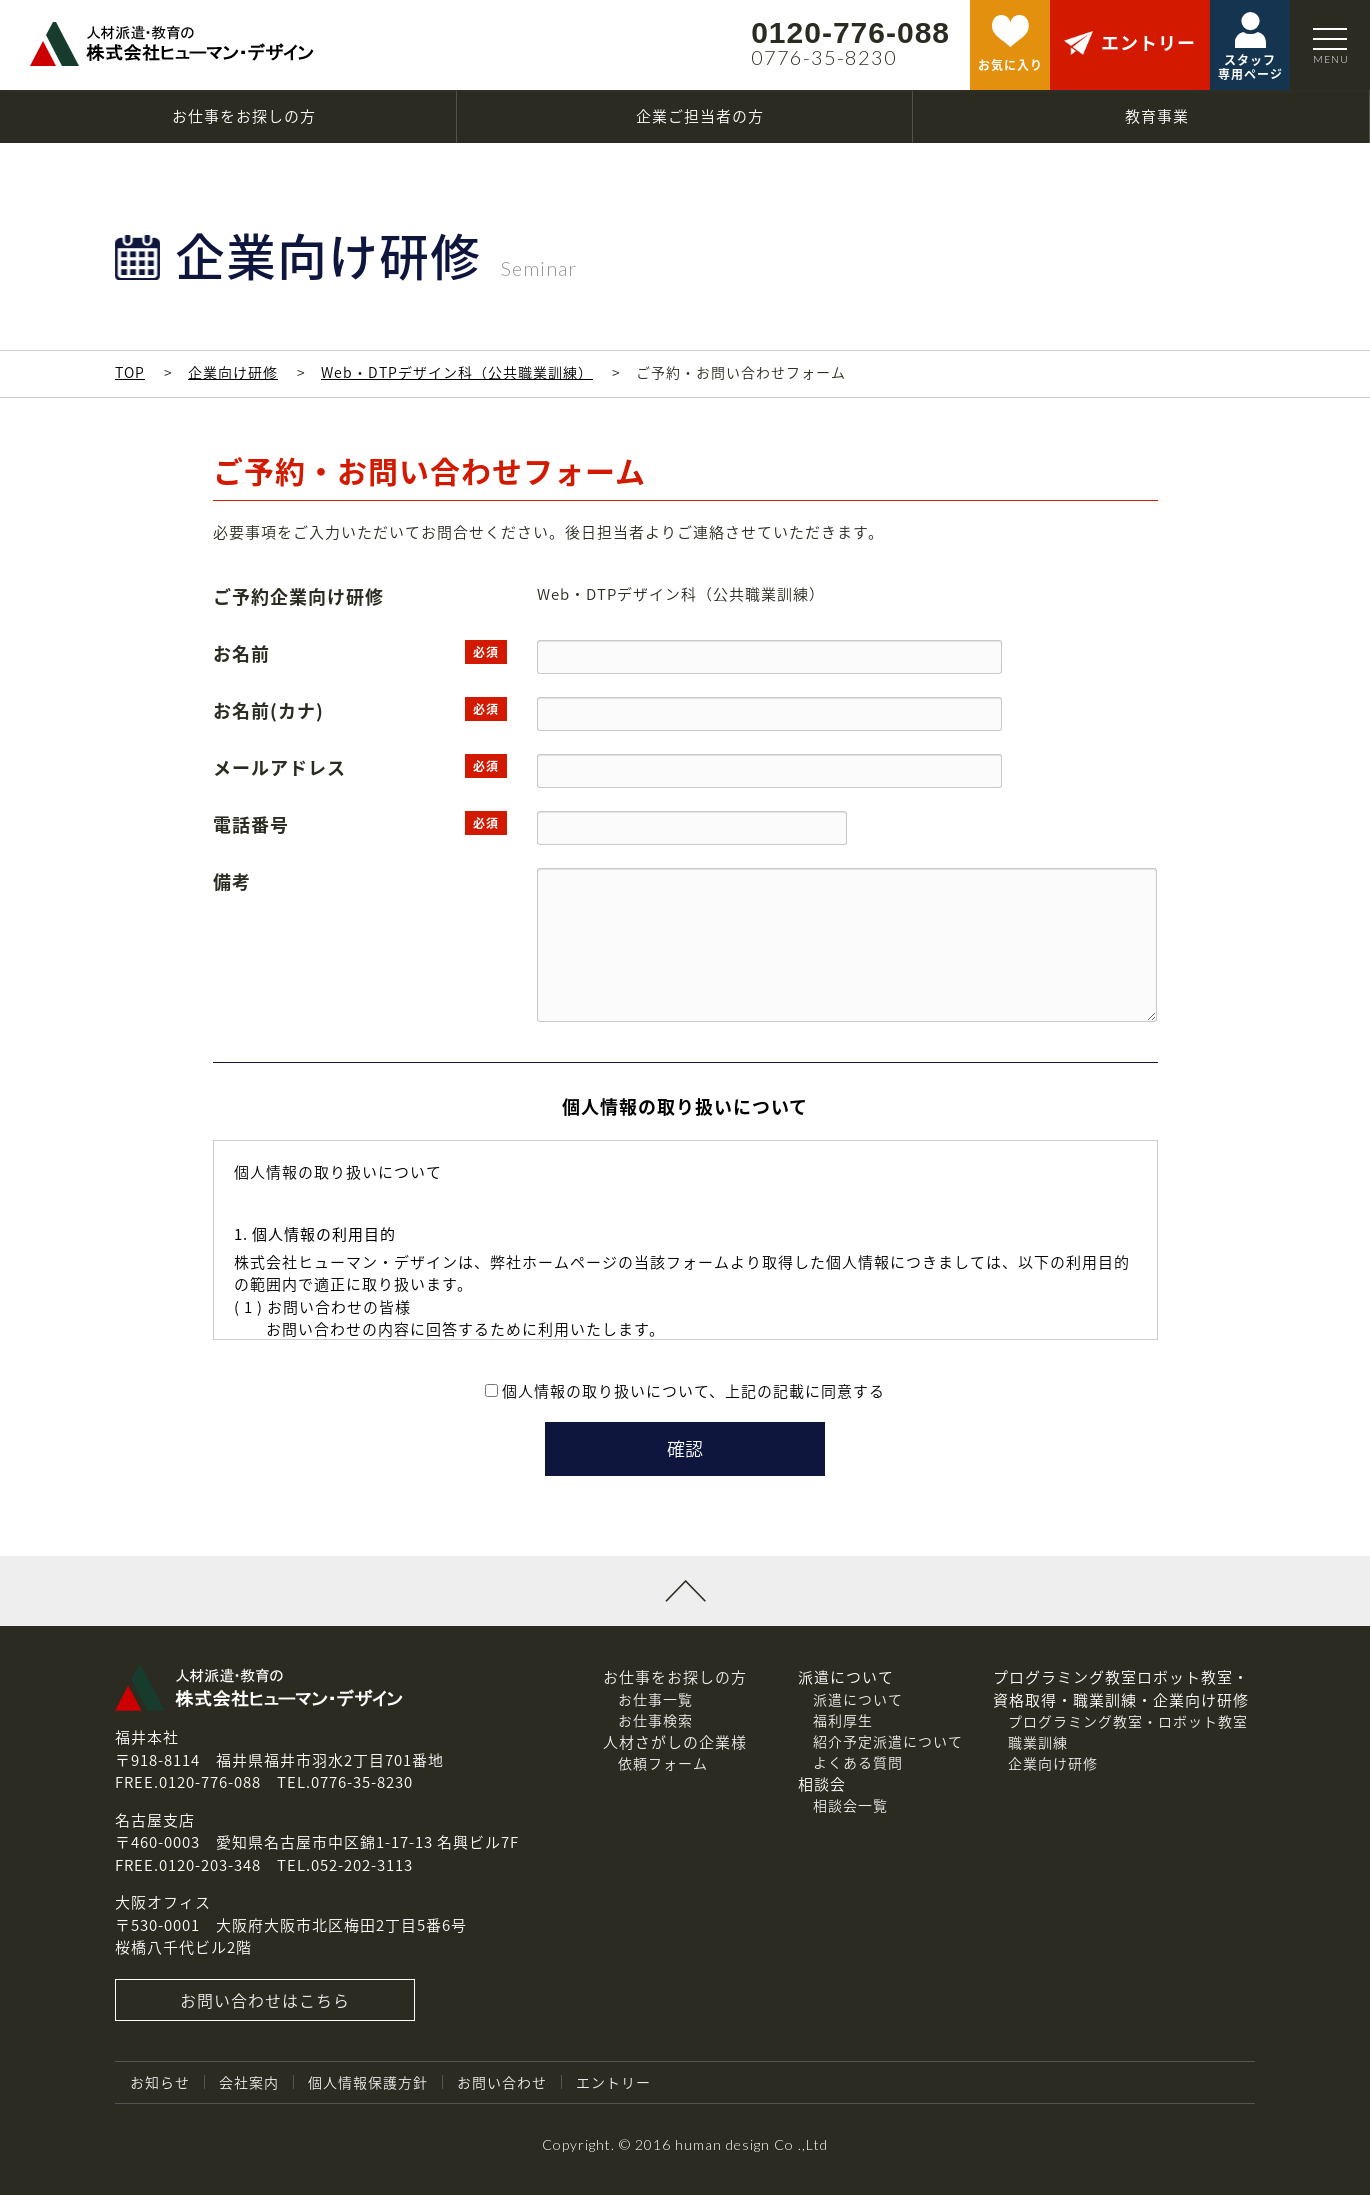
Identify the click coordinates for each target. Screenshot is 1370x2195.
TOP (130, 372)
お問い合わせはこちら (265, 2000)
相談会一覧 (850, 1805)
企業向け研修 (233, 372)
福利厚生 (843, 1720)
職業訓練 (1038, 1742)
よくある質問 (858, 1762)
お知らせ (160, 2082)
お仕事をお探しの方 (675, 1677)
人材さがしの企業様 (675, 1742)
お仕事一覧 (655, 1699)
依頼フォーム (663, 1763)
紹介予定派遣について (888, 1741)
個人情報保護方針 (368, 2082)
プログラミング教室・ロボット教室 (1128, 1721)
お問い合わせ (502, 2082)
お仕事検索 (655, 1720)
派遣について (858, 1699)
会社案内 (249, 2082)
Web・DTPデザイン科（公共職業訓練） (457, 372)
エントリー (613, 2082)
